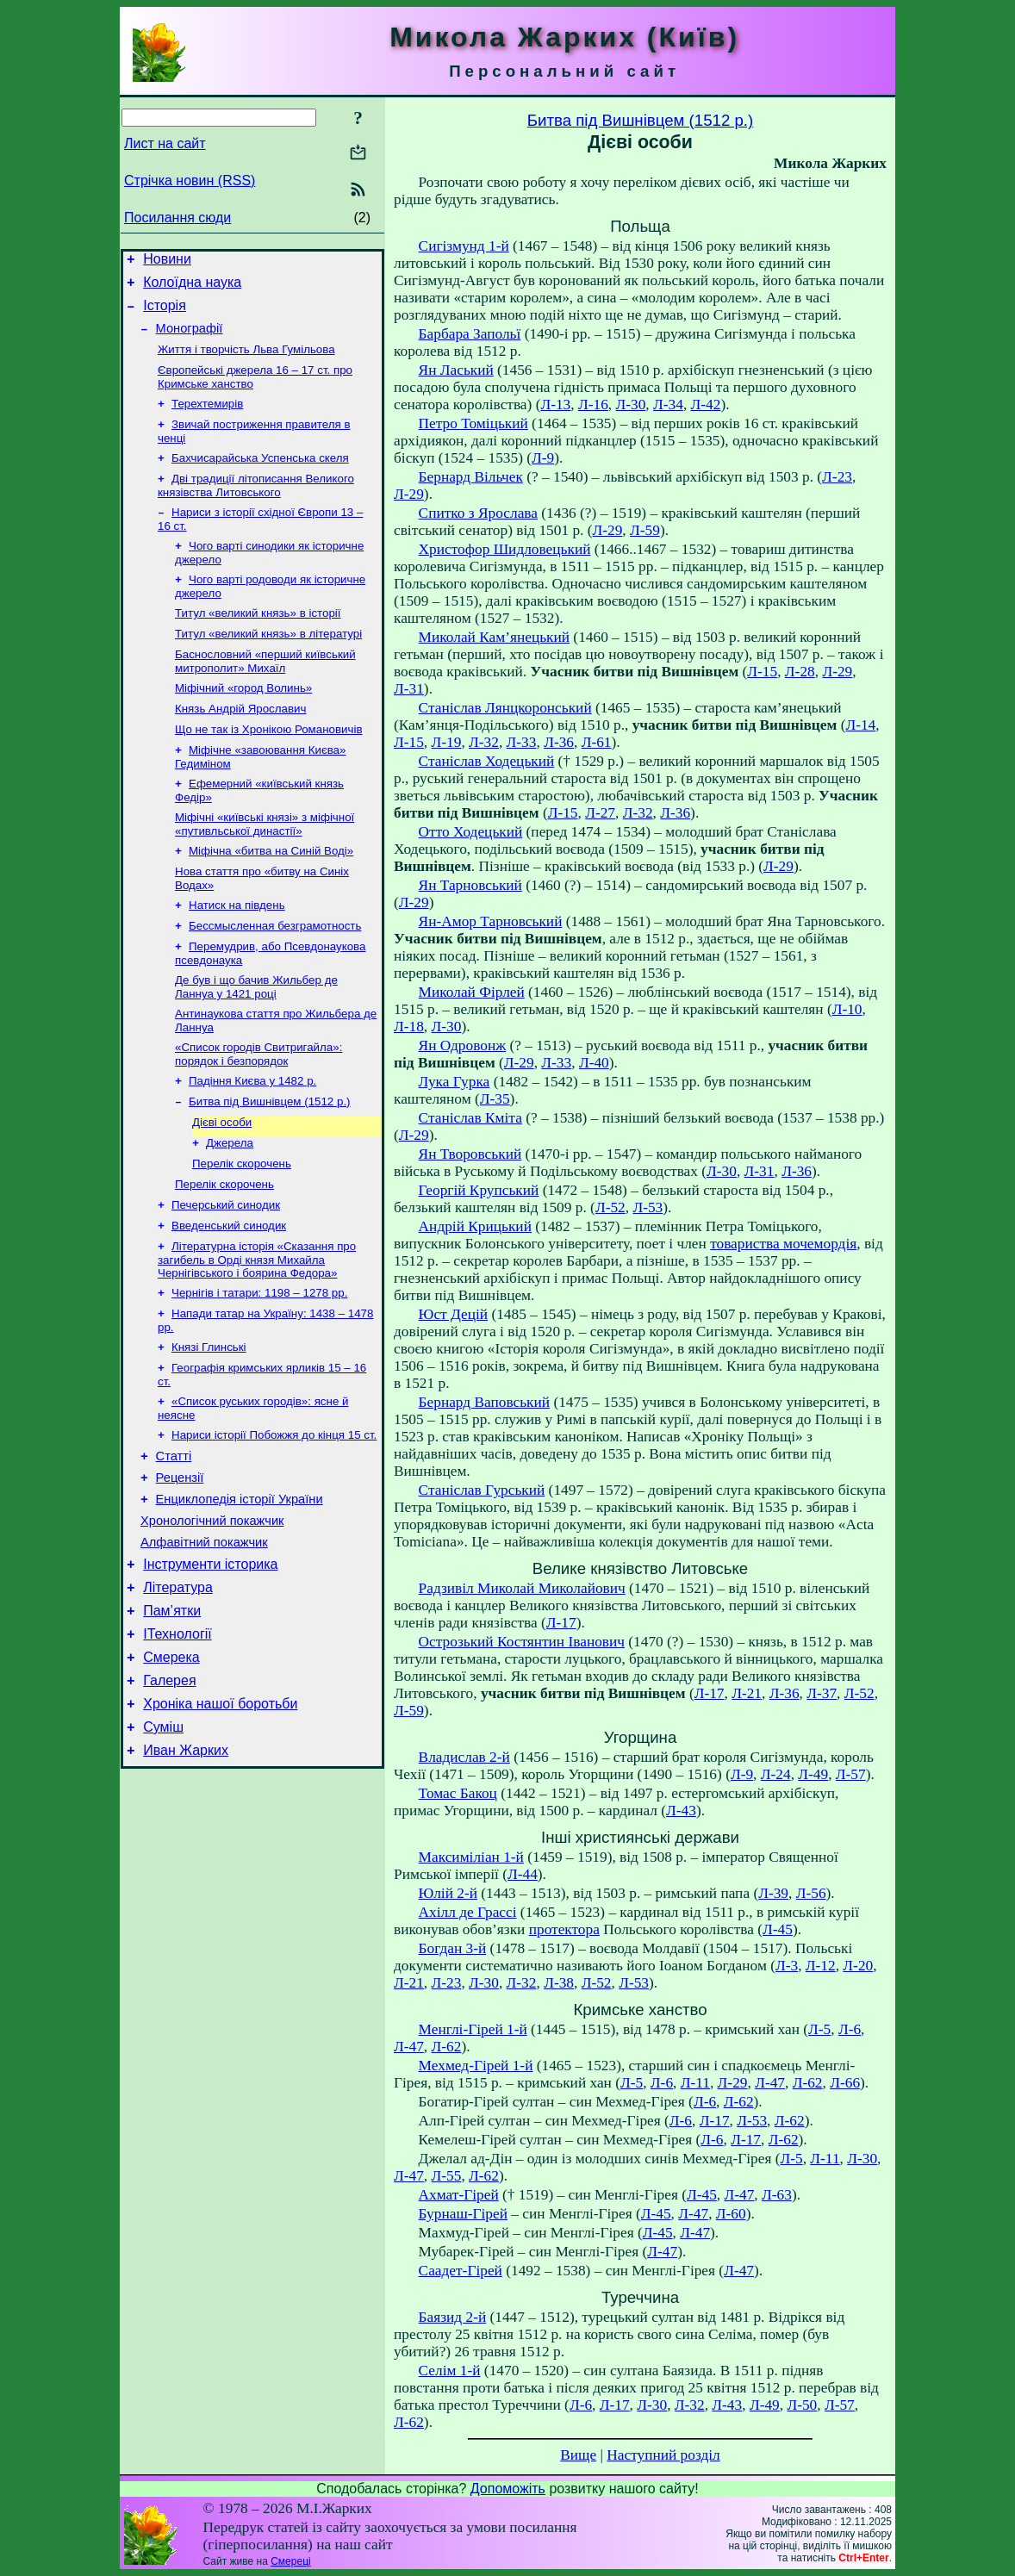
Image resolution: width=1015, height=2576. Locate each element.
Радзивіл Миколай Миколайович (522, 1588)
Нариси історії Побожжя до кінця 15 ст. (274, 1515)
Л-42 (706, 404)
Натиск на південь (237, 951)
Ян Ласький (456, 370)
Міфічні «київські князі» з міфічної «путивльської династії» (264, 865)
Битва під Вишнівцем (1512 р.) (270, 1160)
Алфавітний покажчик (204, 1636)
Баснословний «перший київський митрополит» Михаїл (265, 692)
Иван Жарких (185, 1867)
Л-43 (681, 1810)
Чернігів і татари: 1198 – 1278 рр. (259, 1365)
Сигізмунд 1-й (464, 246)
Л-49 (813, 1774)
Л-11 (695, 2083)
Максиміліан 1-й (471, 1857)
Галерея (169, 1790)
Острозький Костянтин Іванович (522, 1641)
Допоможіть (507, 2488)
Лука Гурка (454, 1081)
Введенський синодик (228, 1294)
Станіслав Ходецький (487, 761)
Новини (167, 261)
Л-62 (447, 2046)
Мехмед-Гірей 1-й (476, 2065)
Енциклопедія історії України (239, 1588)
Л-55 (447, 2176)
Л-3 (786, 1965)
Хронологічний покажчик (212, 1612)
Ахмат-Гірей (459, 2195)
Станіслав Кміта (470, 1118)
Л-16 (593, 404)
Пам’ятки (172, 1712)
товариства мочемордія (783, 1243)
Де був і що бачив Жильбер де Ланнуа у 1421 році (256, 1038)
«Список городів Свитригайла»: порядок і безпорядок (258, 1109)
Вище (578, 2455)
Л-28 (800, 671)
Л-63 (777, 2195)
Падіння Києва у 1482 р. (252, 1137)
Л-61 (597, 742)
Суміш (163, 1841)
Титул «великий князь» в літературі (268, 662)
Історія (164, 313)
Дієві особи (222, 1182)
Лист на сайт (165, 143)
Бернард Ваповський (484, 1402)
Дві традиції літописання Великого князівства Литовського (256, 506)
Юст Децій (454, 1314)
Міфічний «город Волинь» (243, 720)
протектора (564, 1929)
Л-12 (821, 1965)
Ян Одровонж (463, 1045)
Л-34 (668, 404)
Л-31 (409, 689)
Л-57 (851, 1774)
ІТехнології (177, 1738)
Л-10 (847, 1009)
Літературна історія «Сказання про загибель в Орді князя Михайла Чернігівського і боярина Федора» (257, 1330)
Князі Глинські (208, 1422)
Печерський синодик (225, 1272)
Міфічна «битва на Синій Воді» (271, 893)
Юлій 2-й (448, 1893)
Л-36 (559, 742)
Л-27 (600, 813)
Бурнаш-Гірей (463, 2214)
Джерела (229, 1204)
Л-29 (409, 494)
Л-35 (495, 1099)
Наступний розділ (663, 2455)
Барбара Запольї (470, 334)
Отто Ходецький (471, 832)
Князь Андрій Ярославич (240, 743)
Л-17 (561, 1623)
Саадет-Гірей (460, 2270)
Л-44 (523, 1874)
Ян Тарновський (470, 885)
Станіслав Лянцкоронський (505, 708)
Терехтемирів (207, 419)
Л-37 (821, 1693)
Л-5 (819, 2029)
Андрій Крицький (475, 1226)
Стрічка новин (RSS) (189, 180)
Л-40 (594, 1063)
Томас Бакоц (458, 1793)
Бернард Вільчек (471, 477)
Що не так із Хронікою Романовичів (268, 765)
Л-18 (409, 1026)
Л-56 (811, 1893)
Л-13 (555, 404)
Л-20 (858, 1965)
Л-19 (447, 742)
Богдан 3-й (453, 1948)
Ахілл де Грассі (468, 1912)
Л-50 (802, 2405)
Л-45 (778, 1929)
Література (178, 1686)
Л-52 (610, 1207)
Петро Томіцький (473, 423)
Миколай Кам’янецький (494, 637)
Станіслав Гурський (482, 1490)
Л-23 (837, 477)
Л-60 (731, 2214)
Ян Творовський (470, 1154)
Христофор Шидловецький (505, 549)
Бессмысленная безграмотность (275, 974)
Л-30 (631, 404)
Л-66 (845, 2083)
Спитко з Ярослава (478, 513)
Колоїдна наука (192, 287)
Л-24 (776, 1774)
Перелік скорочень (241, 1227)
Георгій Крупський (479, 1190)
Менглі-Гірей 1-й (473, 2029)
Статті (174, 1539)
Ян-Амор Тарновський (491, 921)
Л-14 (860, 725)
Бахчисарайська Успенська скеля (260, 476)
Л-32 (484, 742)
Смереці (290, 2561)
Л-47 (409, 2046)
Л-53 (647, 1207)
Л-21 (747, 1693)
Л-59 (645, 530)
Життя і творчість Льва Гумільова (246, 361)
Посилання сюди (177, 217)
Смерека (171, 1764)
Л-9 (543, 458)
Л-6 (849, 2029)
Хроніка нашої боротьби (220, 1815)
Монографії (189, 338)
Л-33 (522, 742)
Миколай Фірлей (472, 992)
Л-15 (762, 671)
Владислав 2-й (464, 1757)
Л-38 (559, 1983)
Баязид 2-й (453, 2317)
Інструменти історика (210, 1660)
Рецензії (180, 1564)
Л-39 (773, 1893)
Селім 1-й (450, 2370)
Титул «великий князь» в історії (258, 640)
